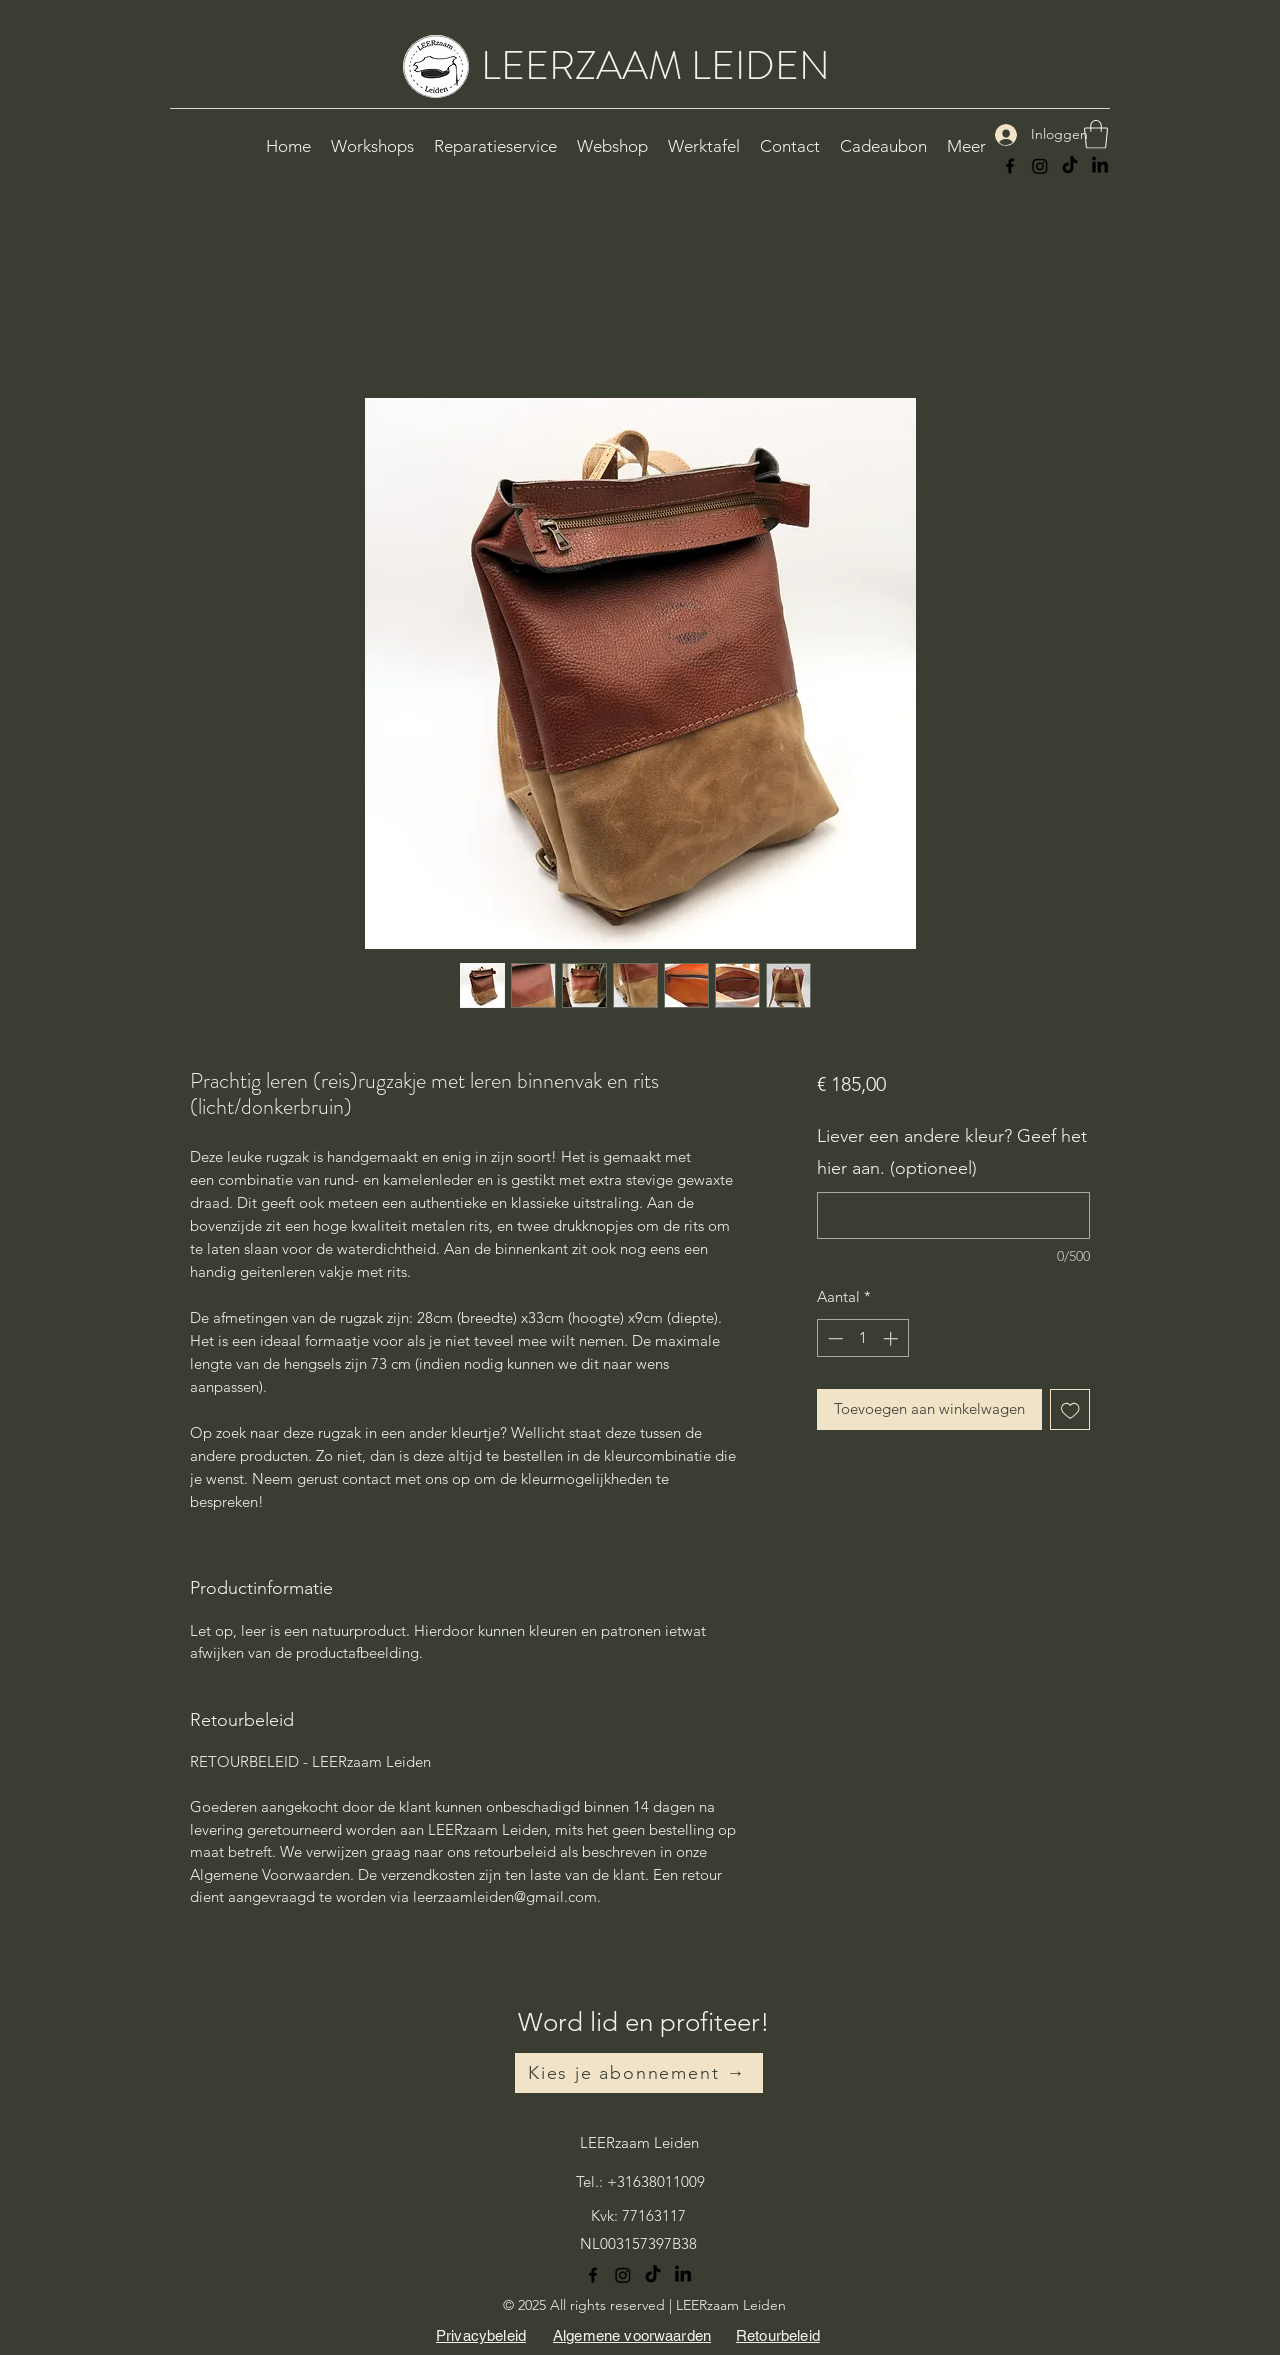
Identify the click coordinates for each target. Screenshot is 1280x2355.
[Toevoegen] (1070, 1409)
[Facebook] (1010, 166)
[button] (1096, 134)
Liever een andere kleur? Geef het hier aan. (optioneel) (952, 1152)
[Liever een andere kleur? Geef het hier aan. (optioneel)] (953, 1215)
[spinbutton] (862, 1338)
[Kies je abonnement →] (639, 2073)
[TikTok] (1070, 166)
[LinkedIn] (1100, 166)
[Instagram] (1040, 166)
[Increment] (892, 1338)
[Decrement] (833, 1338)
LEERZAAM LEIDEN (655, 65)
